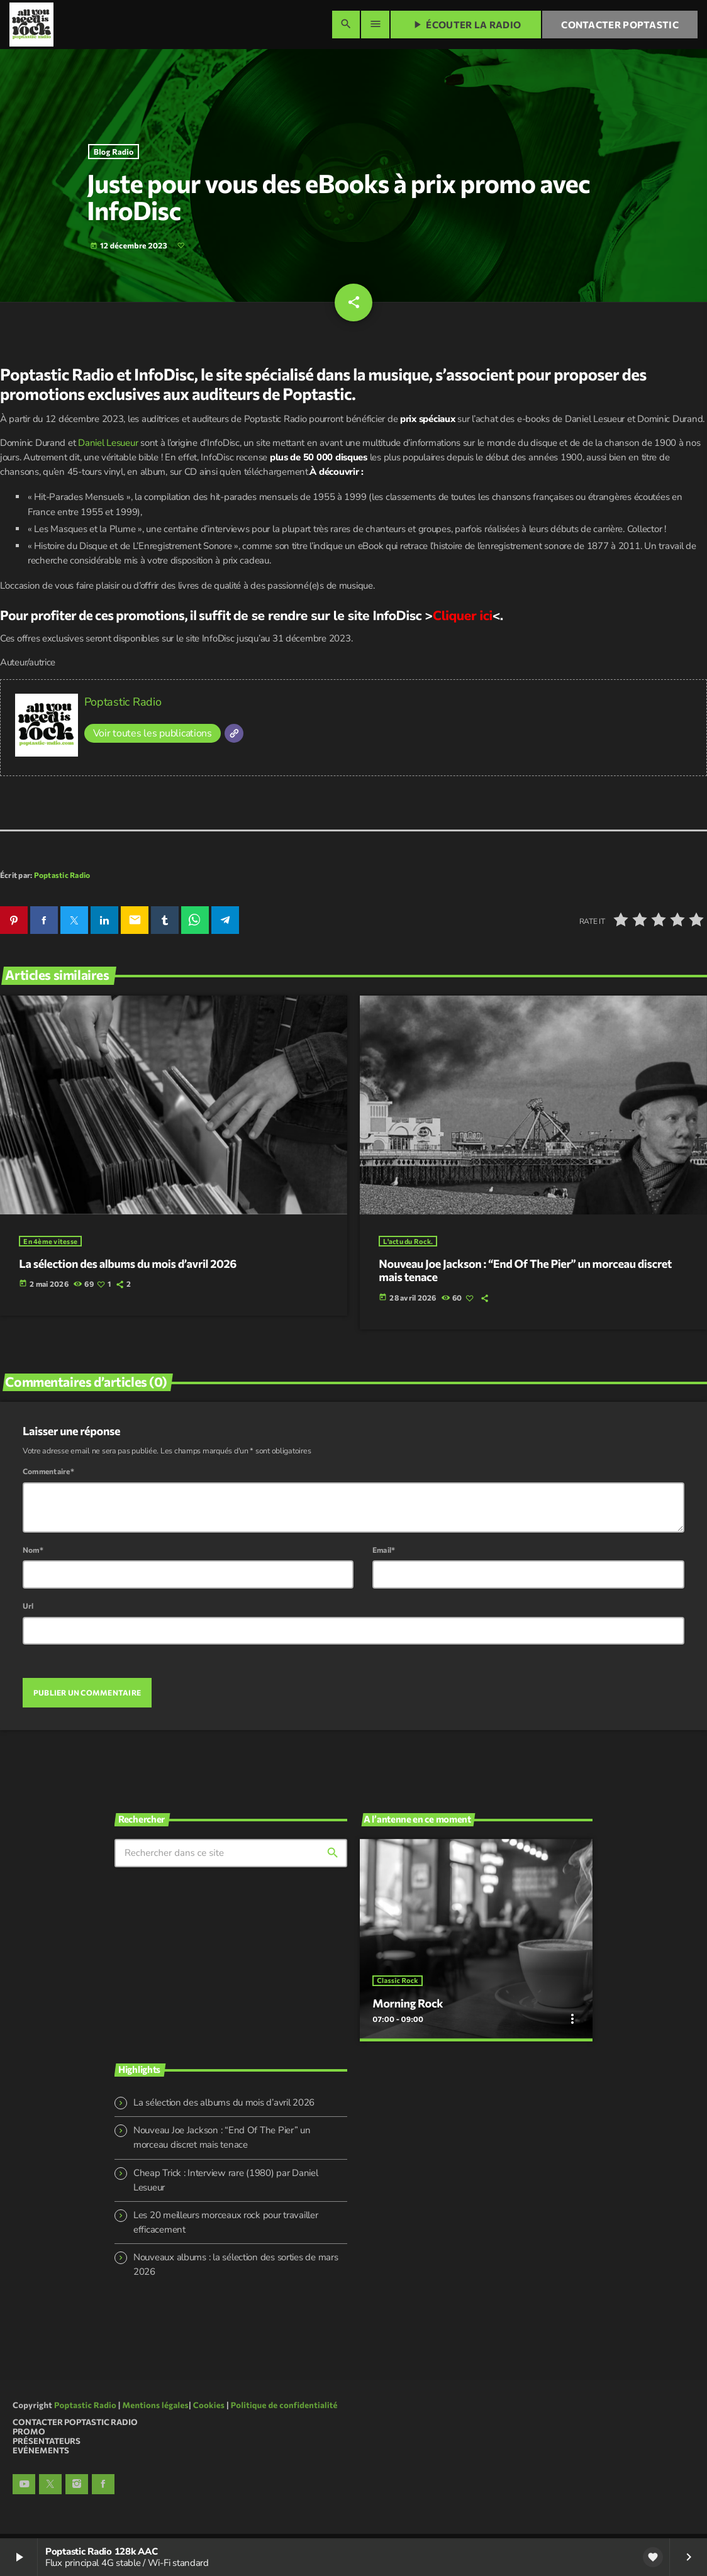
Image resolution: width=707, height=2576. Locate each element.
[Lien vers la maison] (31, 25)
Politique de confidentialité (284, 2409)
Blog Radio (114, 155)
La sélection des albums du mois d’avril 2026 (224, 2107)
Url (28, 1610)
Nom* (33, 1554)
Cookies (209, 2409)
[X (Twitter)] (50, 2489)
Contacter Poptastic (620, 24)
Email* (383, 1554)
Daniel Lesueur (108, 448)
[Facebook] (103, 2489)
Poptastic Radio (123, 708)
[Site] (234, 739)
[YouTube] (24, 2489)
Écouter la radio (466, 24)
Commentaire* (48, 1476)
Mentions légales (156, 2409)
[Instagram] (76, 2489)
